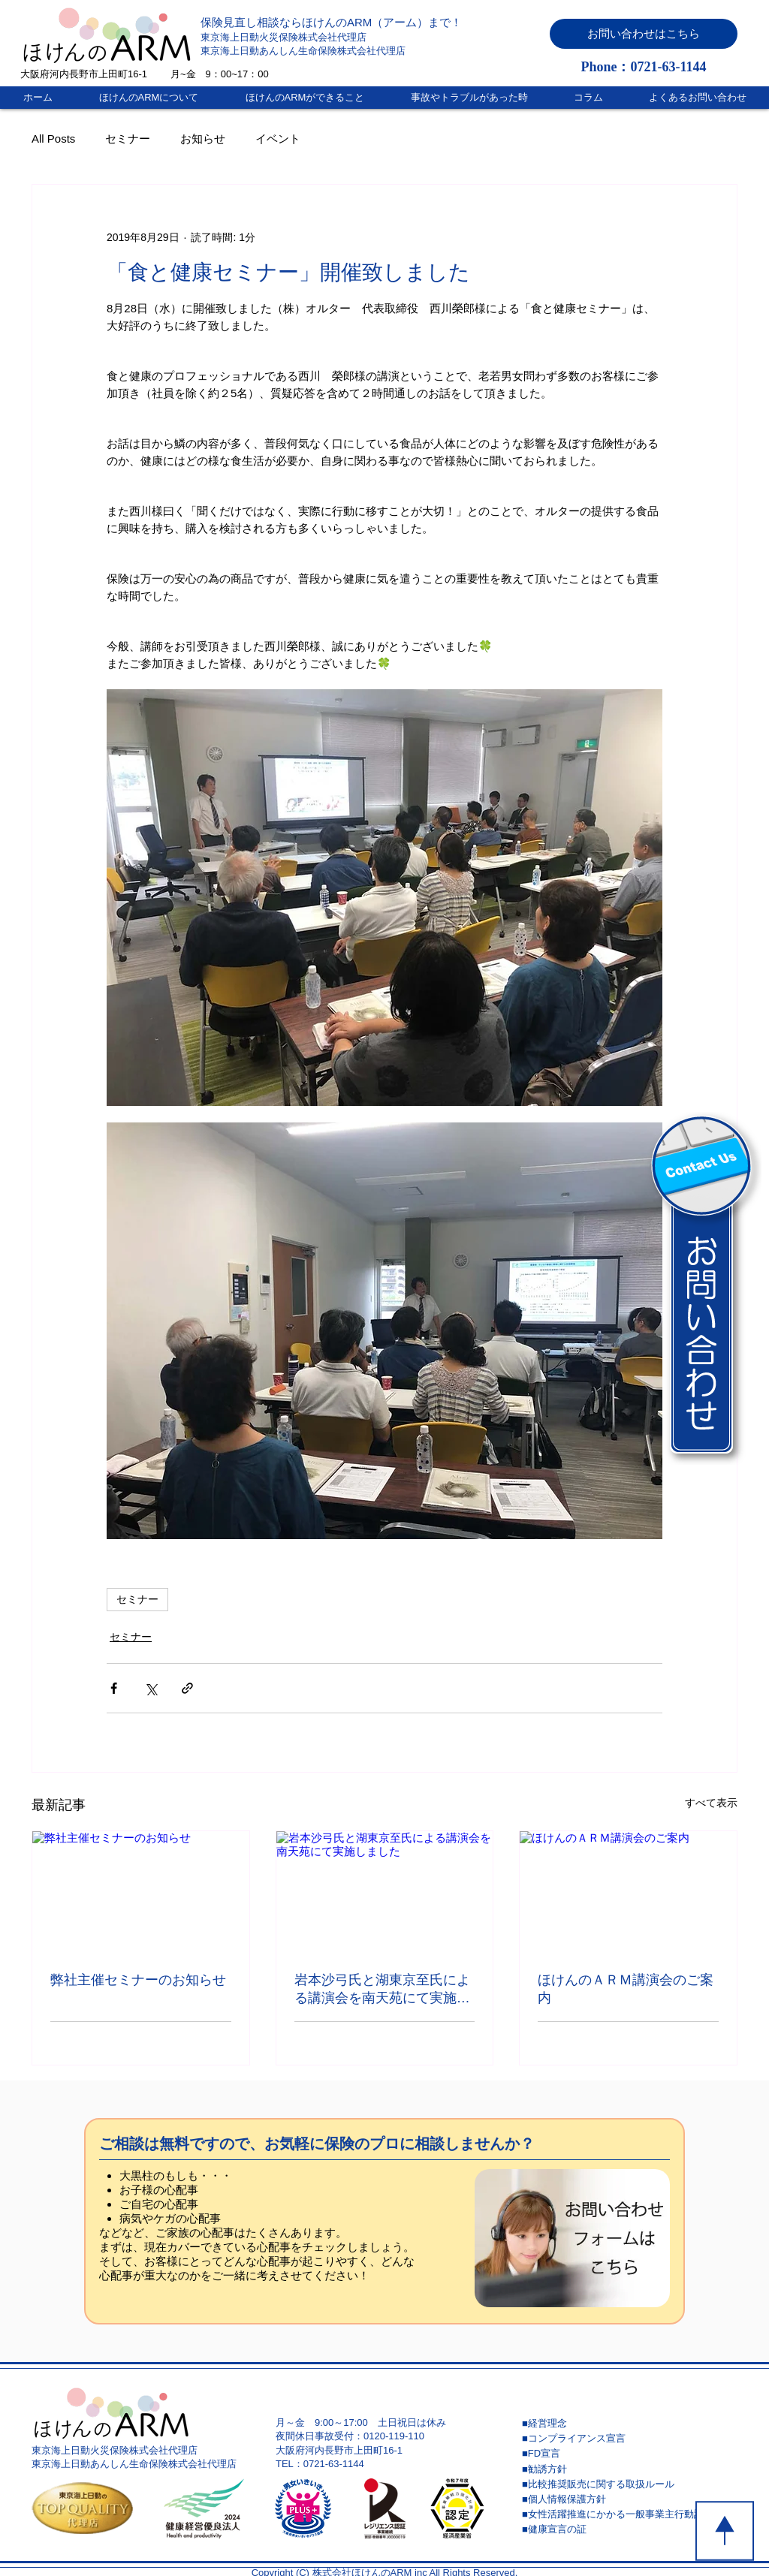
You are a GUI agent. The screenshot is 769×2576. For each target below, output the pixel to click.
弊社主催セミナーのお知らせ (138, 1979)
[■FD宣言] (628, 2453)
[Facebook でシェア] (114, 1688)
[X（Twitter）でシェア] (150, 1688)
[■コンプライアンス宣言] (628, 2438)
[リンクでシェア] (187, 1688)
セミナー (127, 138)
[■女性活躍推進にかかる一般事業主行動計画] (628, 2514)
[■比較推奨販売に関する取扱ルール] (628, 2484)
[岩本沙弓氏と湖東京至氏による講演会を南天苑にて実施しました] (384, 1892)
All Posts (53, 138)
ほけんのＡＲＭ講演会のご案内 (625, 1988)
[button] (643, 34)
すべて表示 (711, 1803)
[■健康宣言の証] (628, 2529)
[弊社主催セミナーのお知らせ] (140, 1892)
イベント (277, 138)
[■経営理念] (628, 2423)
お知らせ (202, 138)
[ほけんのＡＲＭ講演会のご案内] (628, 1892)
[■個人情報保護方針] (628, 2499)
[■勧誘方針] (628, 2469)
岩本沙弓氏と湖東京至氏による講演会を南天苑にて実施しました (382, 1989)
